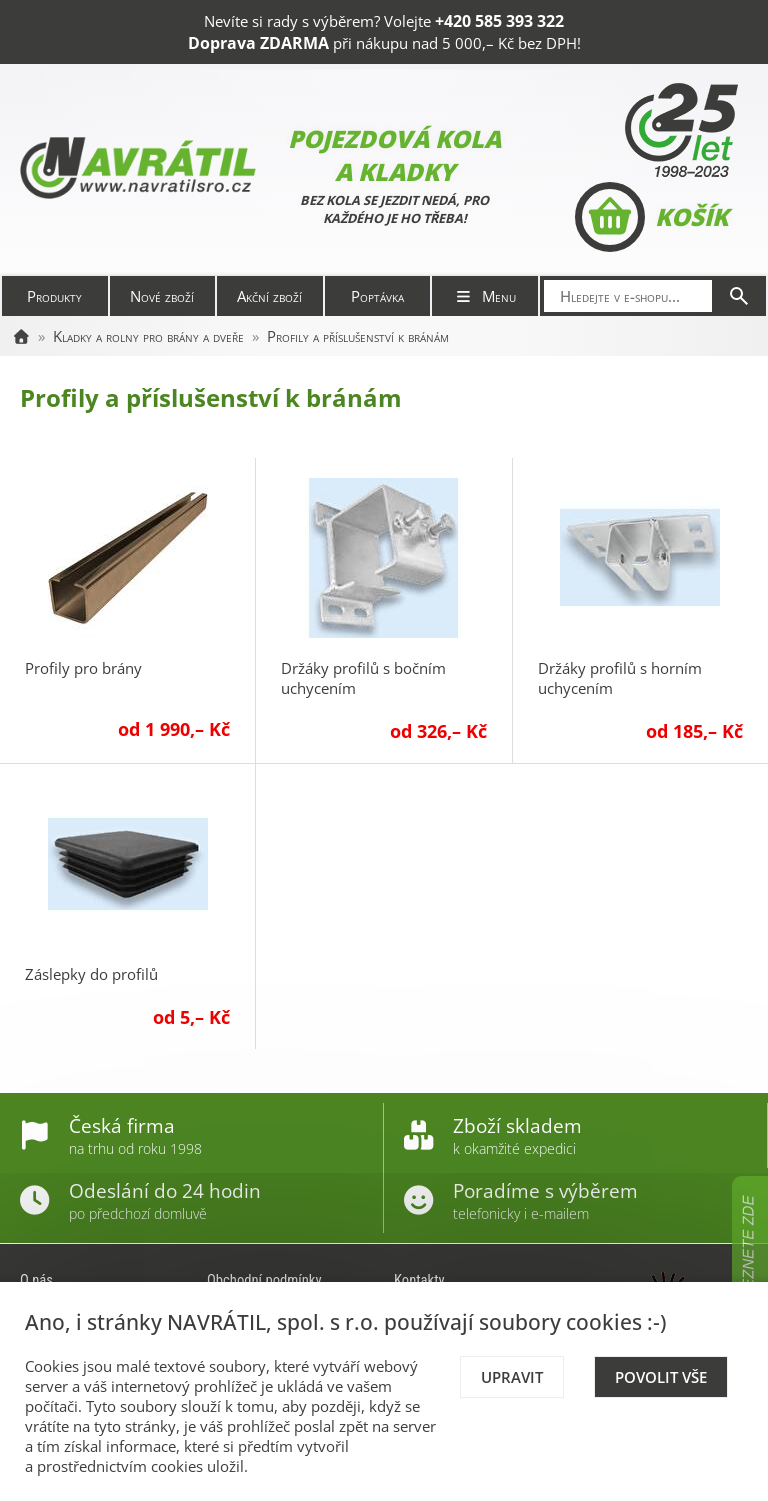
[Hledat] (739, 296)
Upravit (512, 1377)
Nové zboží (162, 296)
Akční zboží (269, 296)
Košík (651, 217)
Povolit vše (661, 1377)
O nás (36, 1280)
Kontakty (419, 1280)
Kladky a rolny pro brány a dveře (148, 336)
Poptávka (377, 296)
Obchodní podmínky (264, 1280)
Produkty (54, 296)
